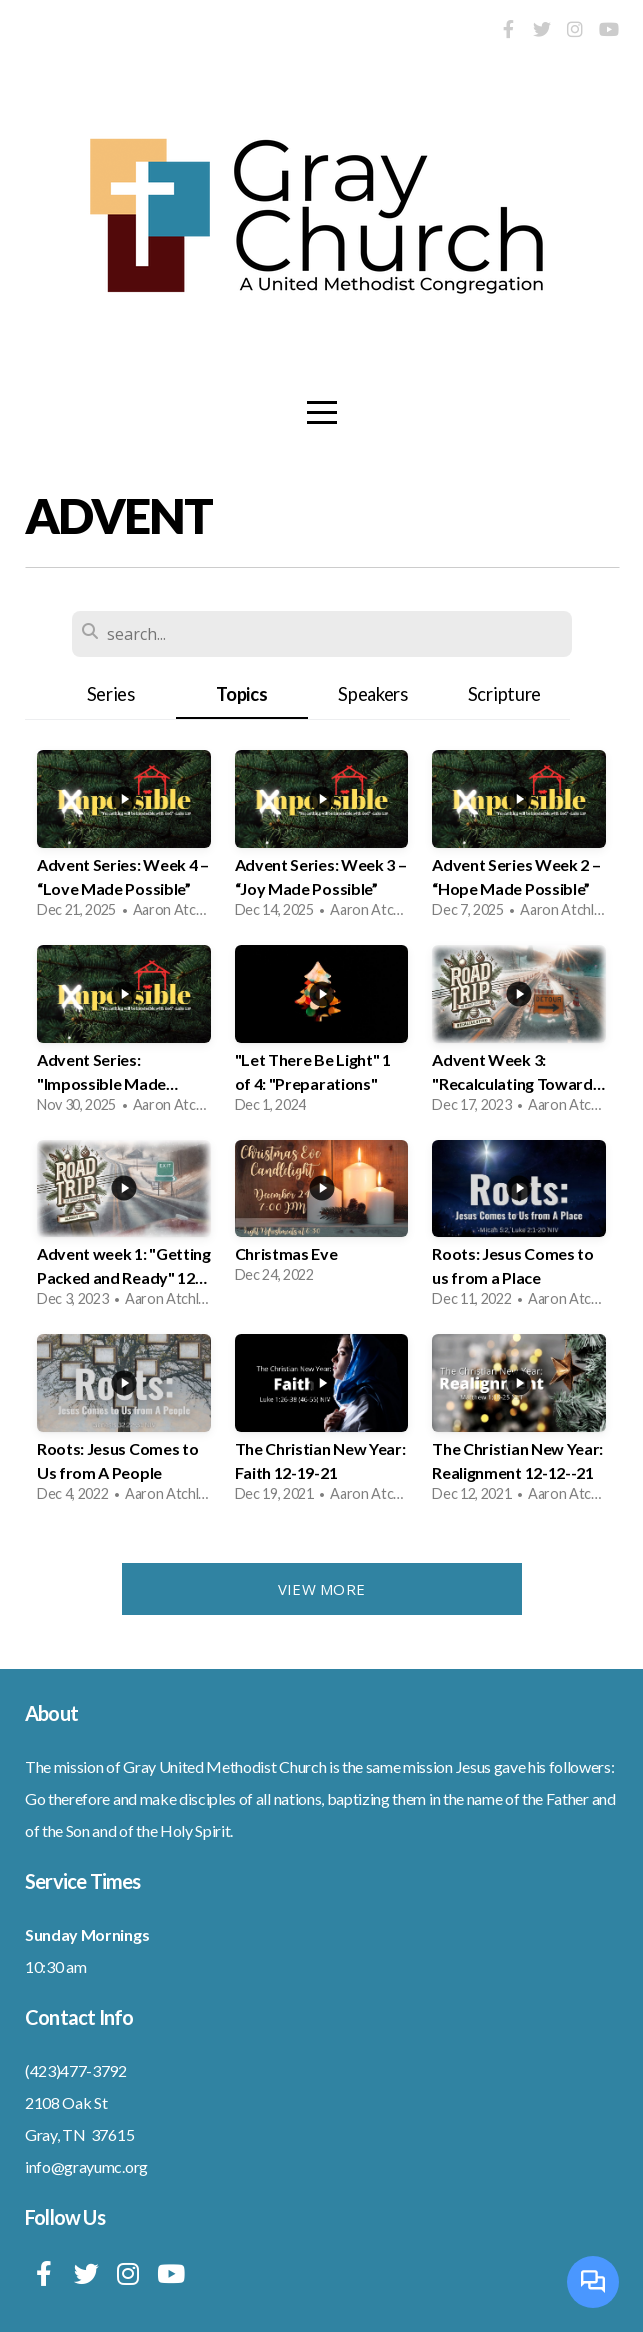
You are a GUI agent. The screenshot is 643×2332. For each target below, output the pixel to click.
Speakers (372, 694)
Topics (241, 694)
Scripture (504, 694)
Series (111, 694)
